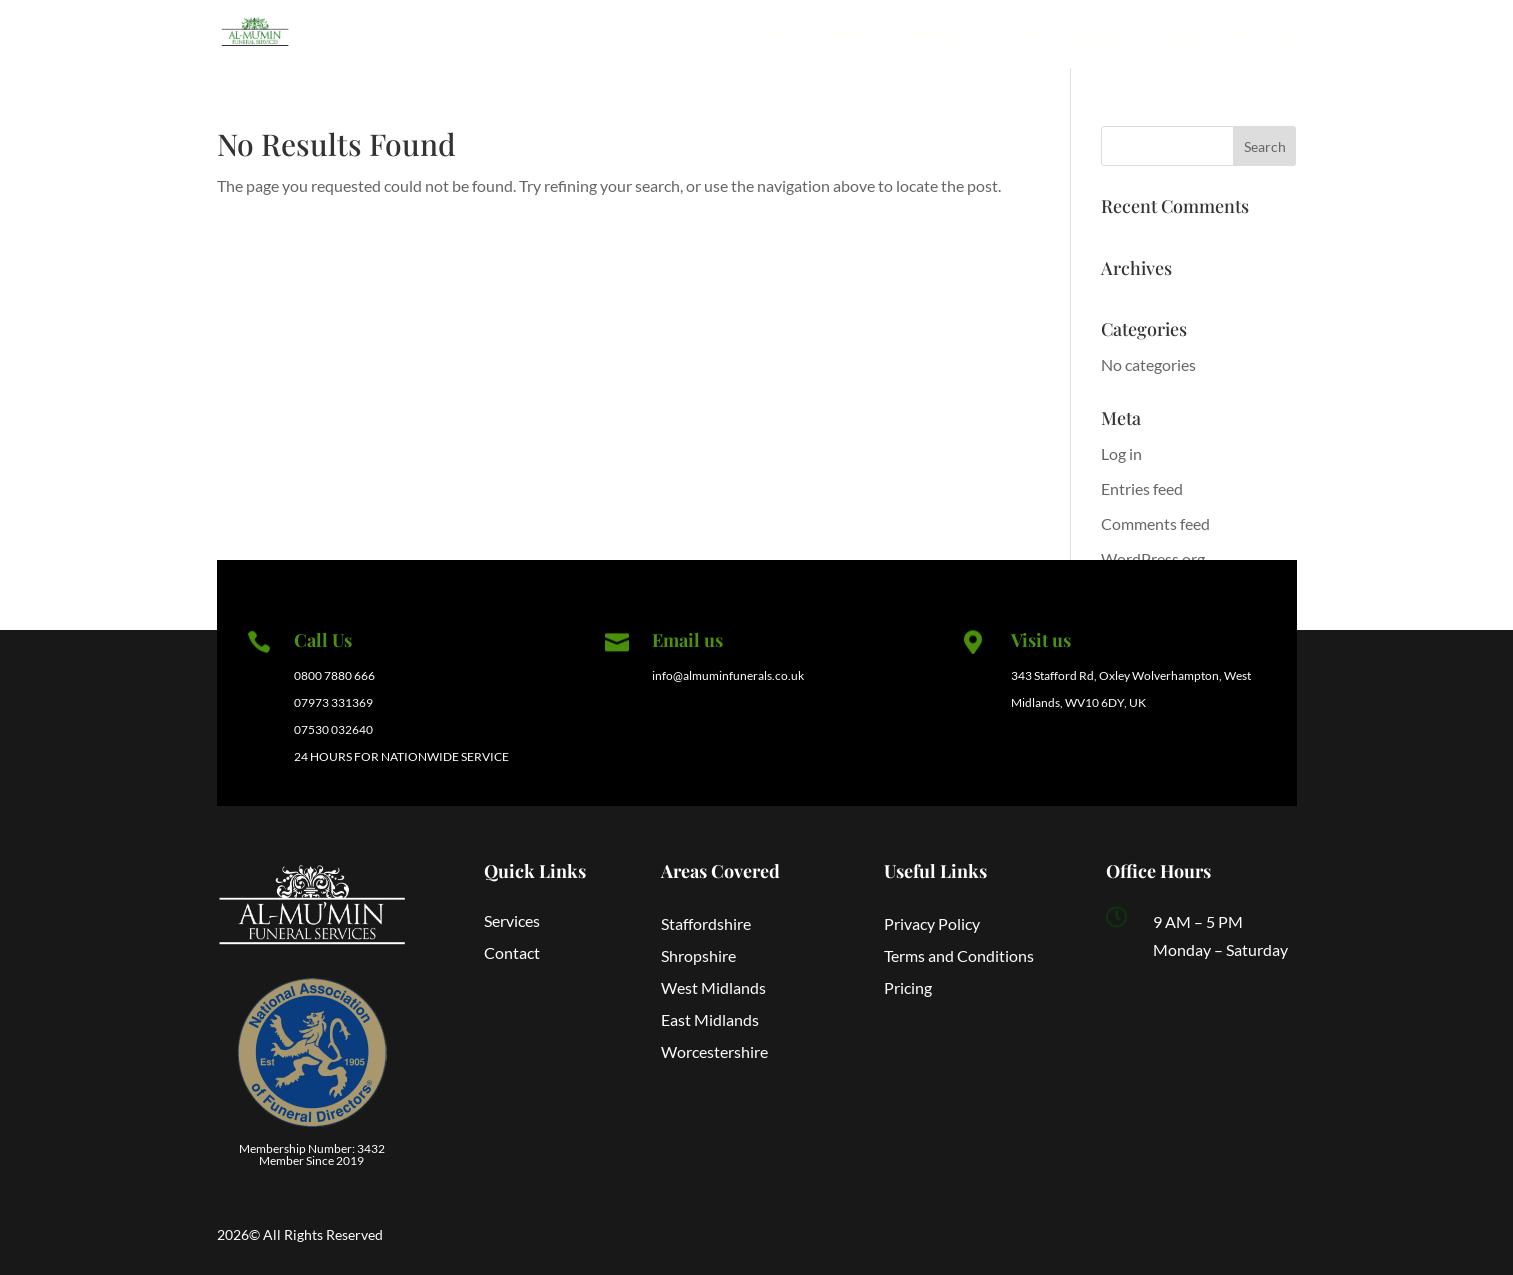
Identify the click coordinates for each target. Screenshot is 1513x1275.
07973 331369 (333, 702)
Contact (512, 952)
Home (775, 35)
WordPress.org (1153, 558)
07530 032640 (333, 729)
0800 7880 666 (334, 675)
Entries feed (1142, 488)
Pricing (1172, 35)
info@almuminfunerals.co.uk (728, 675)
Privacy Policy (932, 923)
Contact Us (1259, 35)
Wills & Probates (1067, 35)
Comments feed (1155, 523)
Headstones (944, 35)
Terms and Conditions (959, 955)
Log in (1121, 453)
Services (849, 35)
